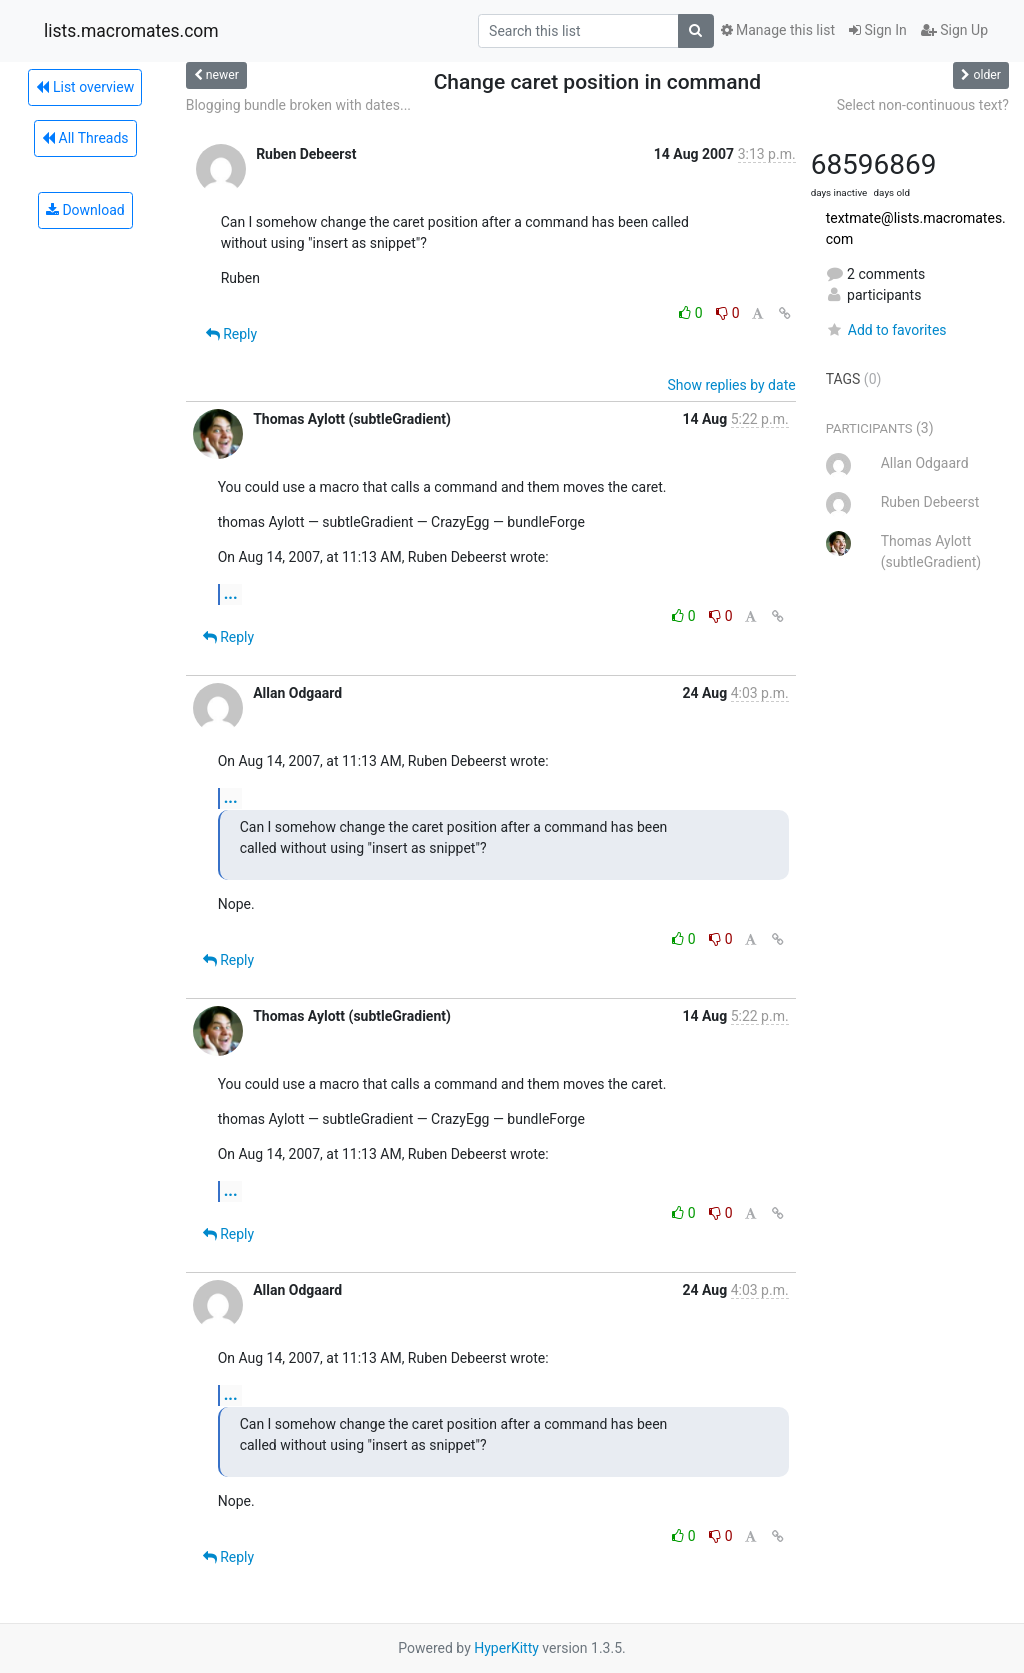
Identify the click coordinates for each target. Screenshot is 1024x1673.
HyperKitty (506, 1648)
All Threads (85, 138)
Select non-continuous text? (923, 105)
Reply (231, 334)
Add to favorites (886, 330)
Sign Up (954, 30)
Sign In (878, 30)
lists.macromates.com (131, 31)
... (231, 593)
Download (85, 210)
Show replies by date (731, 385)
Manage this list (778, 30)
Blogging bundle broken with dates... (298, 105)
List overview (85, 87)
